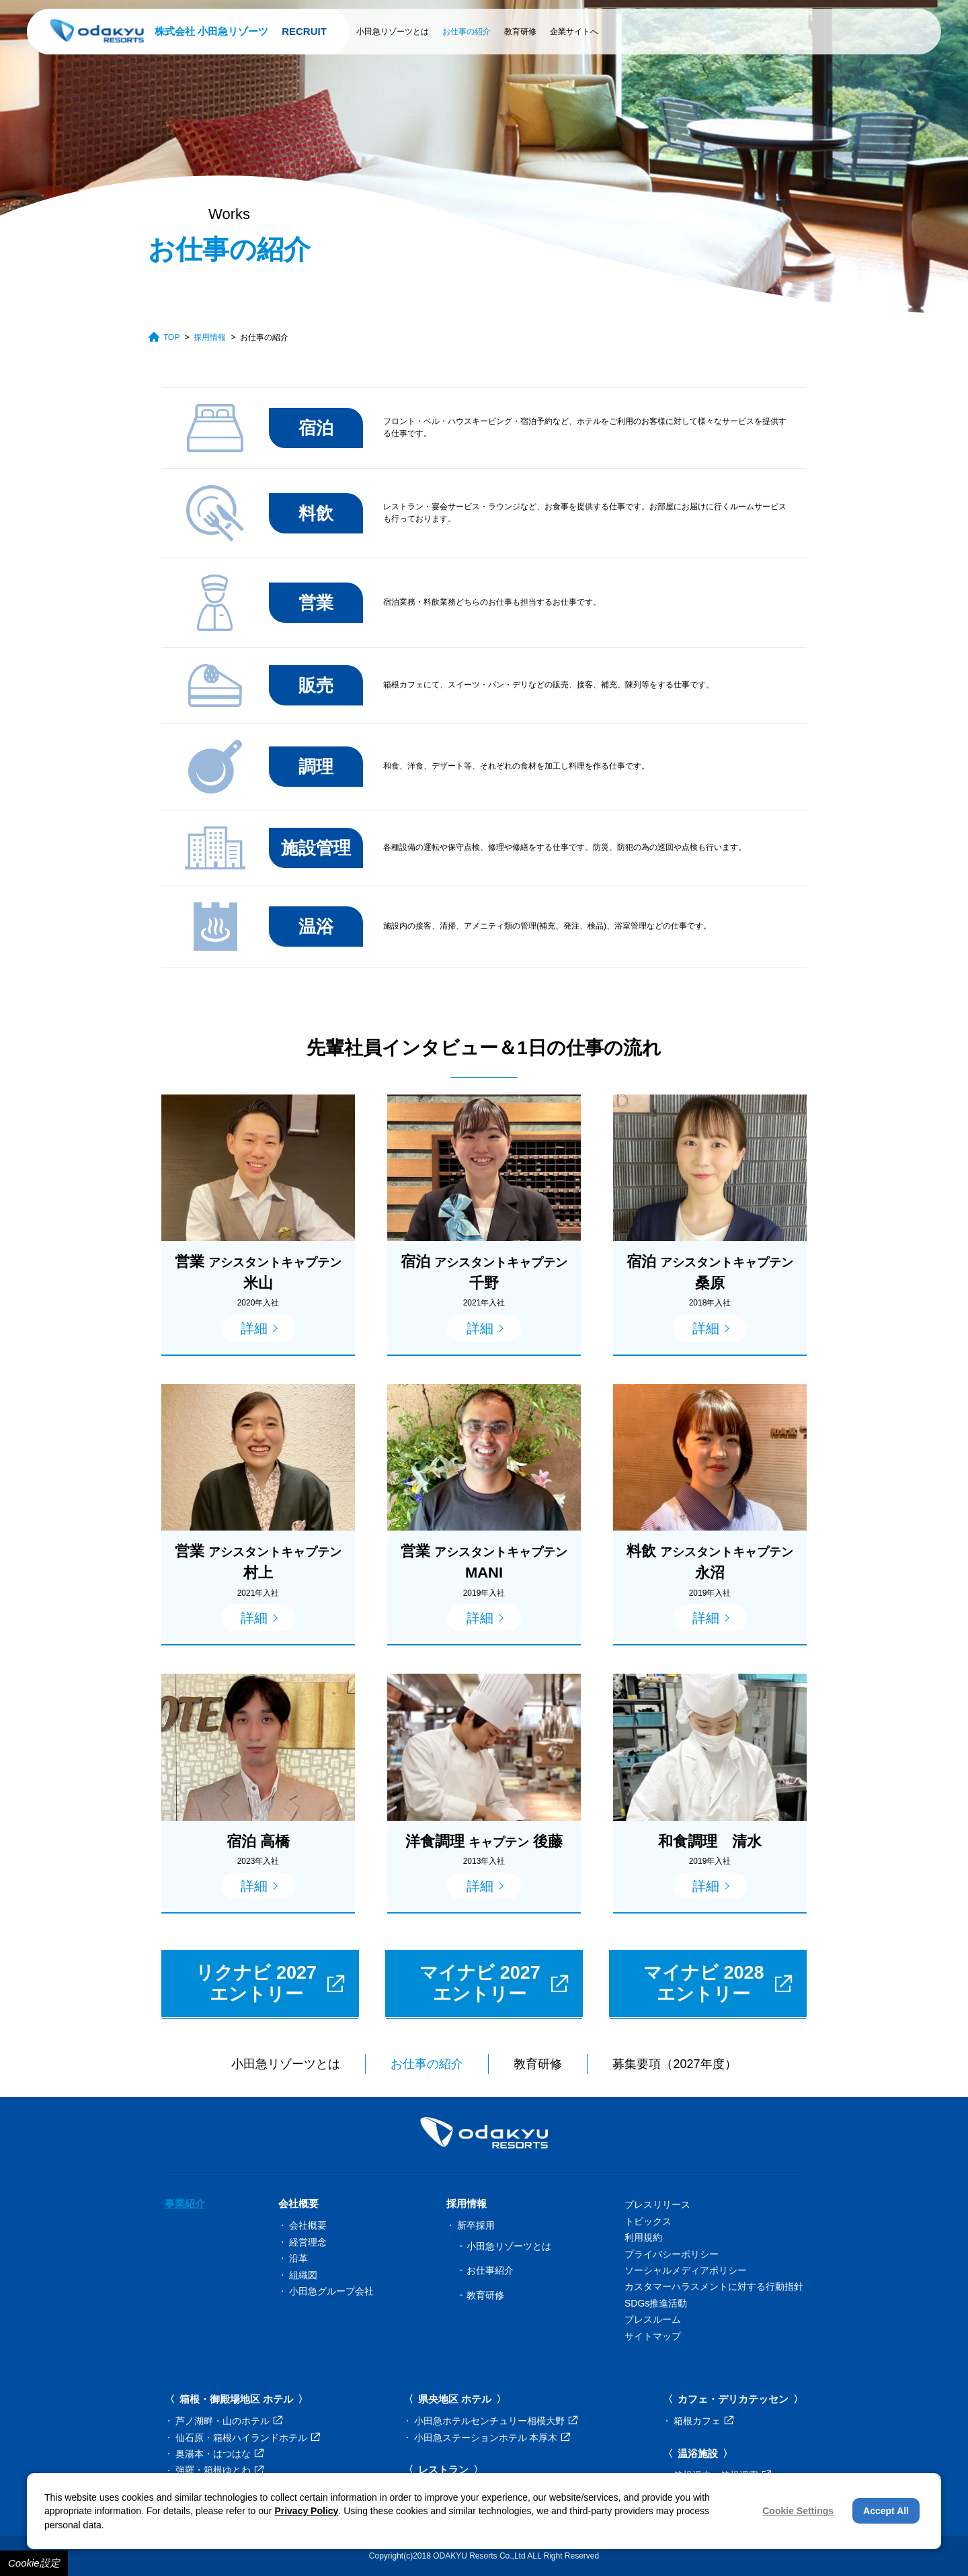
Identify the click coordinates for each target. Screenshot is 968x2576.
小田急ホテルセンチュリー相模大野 (495, 2420)
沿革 (298, 2258)
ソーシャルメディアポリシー (685, 2270)
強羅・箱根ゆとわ (219, 2469)
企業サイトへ (574, 31)
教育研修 (520, 31)
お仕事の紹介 (466, 31)
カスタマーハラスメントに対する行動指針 (713, 2286)
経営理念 (308, 2242)
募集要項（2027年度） (674, 2064)
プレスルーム (652, 2319)
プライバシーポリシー (671, 2254)
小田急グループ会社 (331, 2291)
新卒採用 (476, 2225)
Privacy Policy (306, 2510)
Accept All (886, 2510)
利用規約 (643, 2237)
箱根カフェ (703, 2420)
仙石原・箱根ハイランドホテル (247, 2437)
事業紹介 (185, 2203)
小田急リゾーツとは (392, 31)
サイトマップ (652, 2336)
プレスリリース (657, 2204)
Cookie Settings (798, 2510)
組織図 (303, 2275)
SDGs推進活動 (655, 2303)
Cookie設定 (34, 2563)
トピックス (648, 2221)
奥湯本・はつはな (219, 2453)
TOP (163, 337)
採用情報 (210, 337)
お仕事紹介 (490, 2270)
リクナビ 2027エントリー (270, 1983)
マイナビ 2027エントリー (494, 1983)
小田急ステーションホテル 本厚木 (492, 2437)
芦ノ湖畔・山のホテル (228, 2420)
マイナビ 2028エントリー (718, 1983)
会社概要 (308, 2225)
